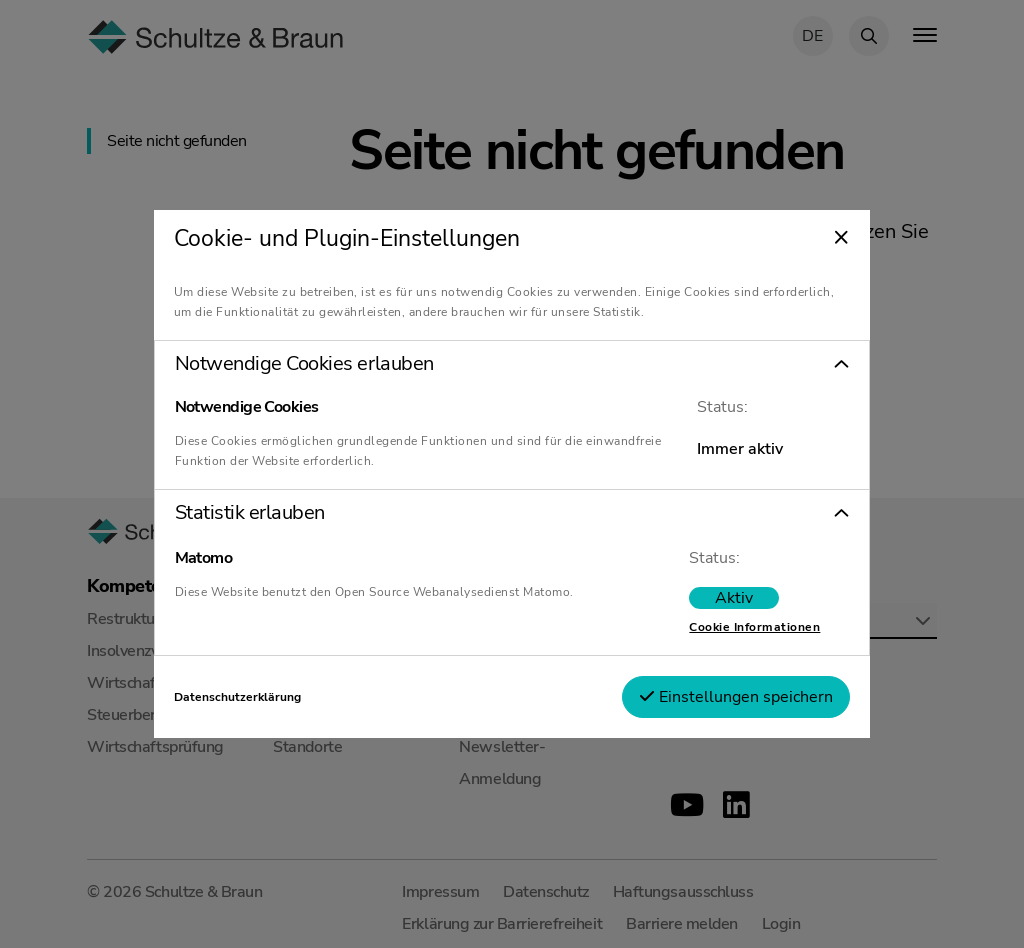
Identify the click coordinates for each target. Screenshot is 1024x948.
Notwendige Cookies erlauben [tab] (304, 364)
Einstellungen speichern (736, 697)
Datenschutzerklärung (237, 697)
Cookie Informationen (754, 627)
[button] (512, 364)
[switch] (734, 598)
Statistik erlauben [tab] (250, 513)
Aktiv (734, 598)
